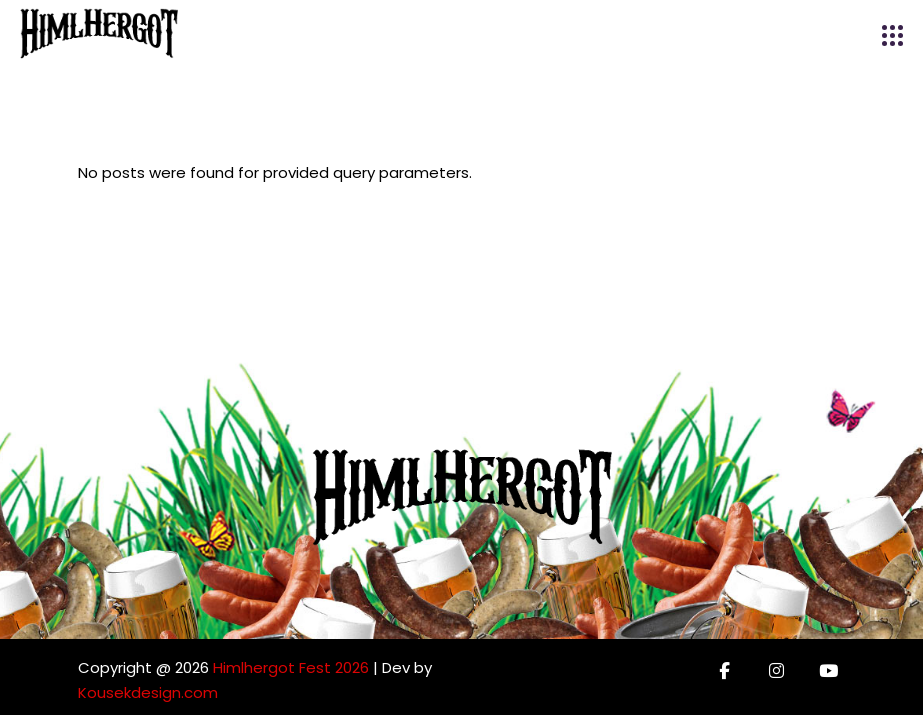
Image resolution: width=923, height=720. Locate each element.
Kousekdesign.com (148, 692)
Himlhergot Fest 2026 (291, 667)
